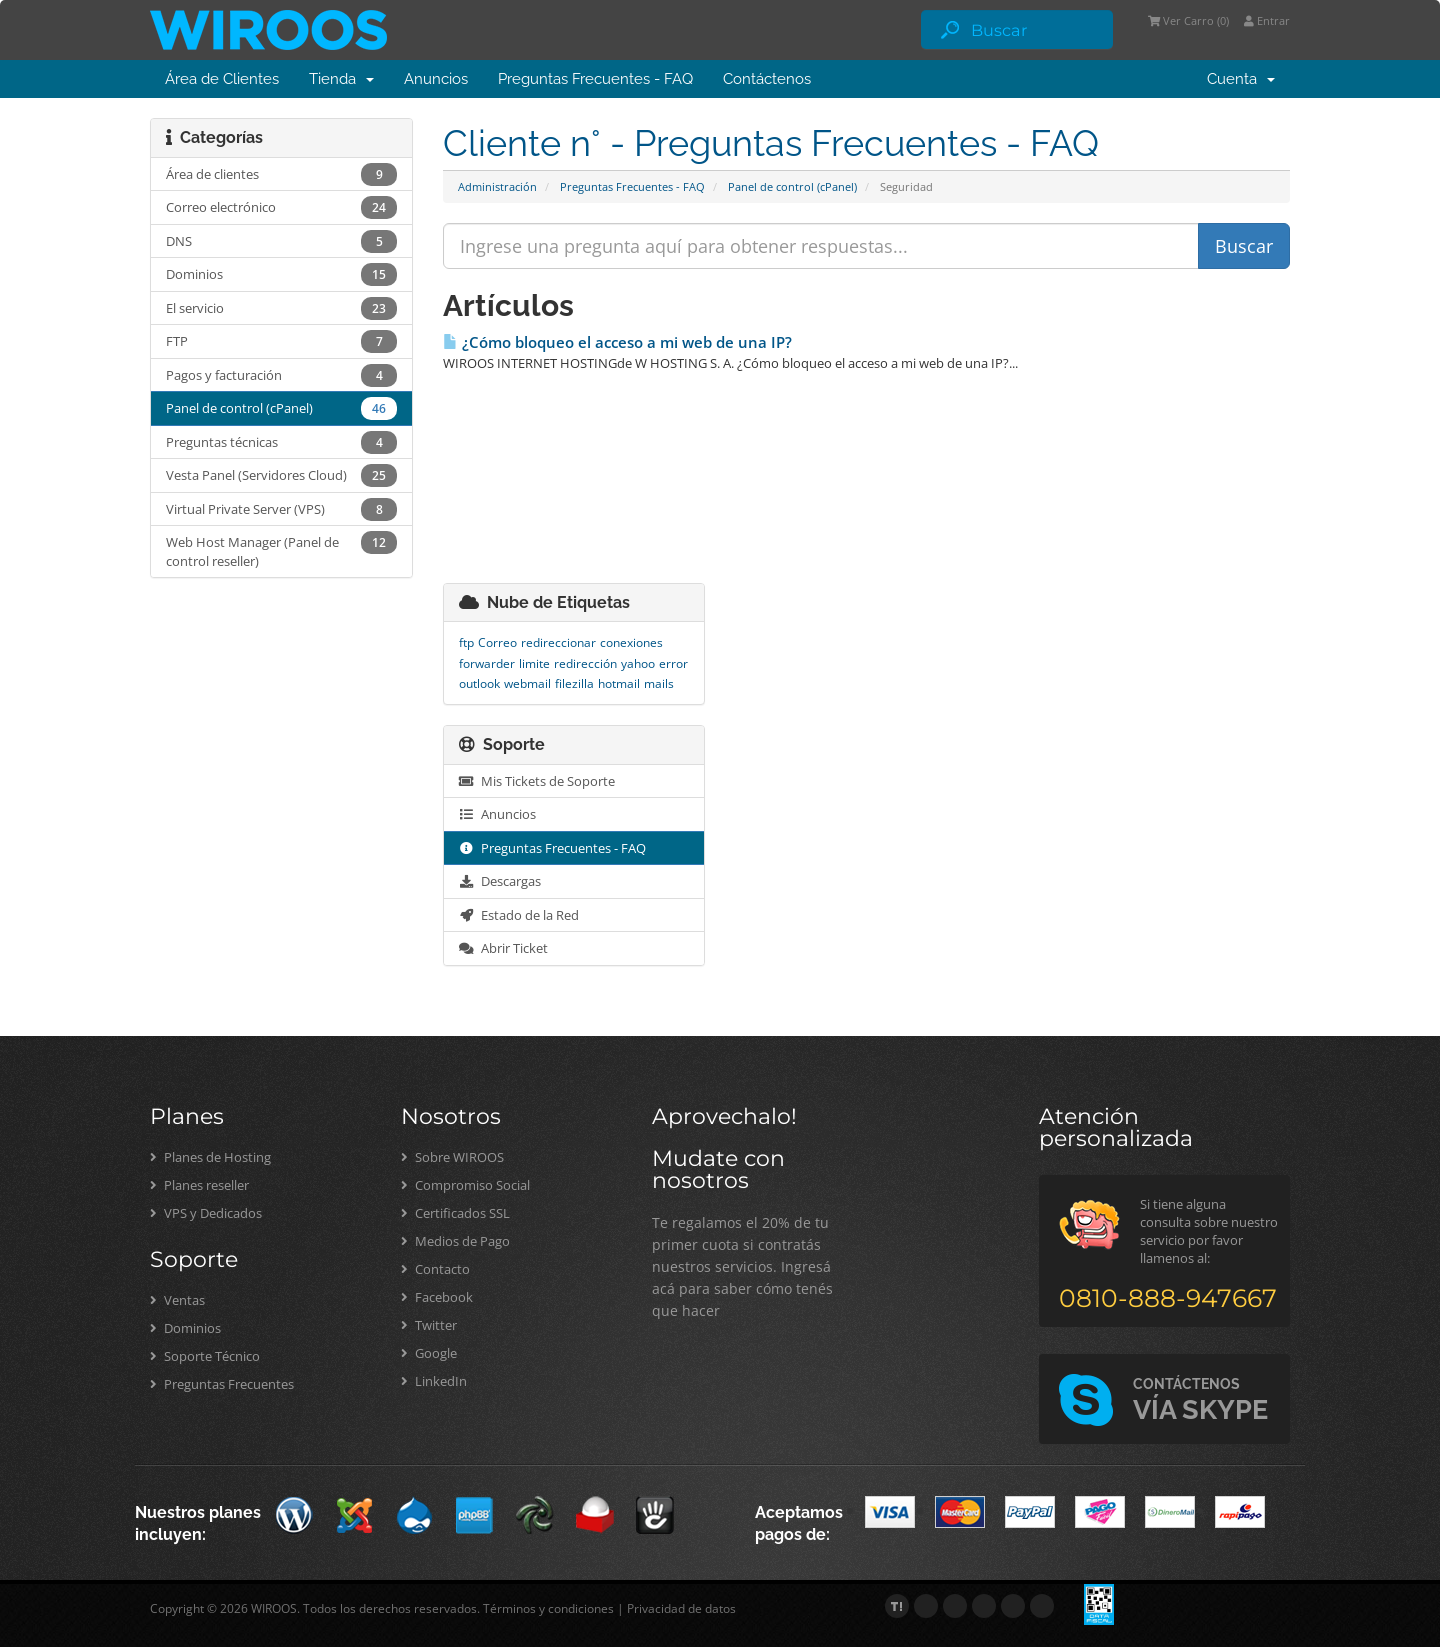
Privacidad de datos (681, 1608)
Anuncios (436, 79)
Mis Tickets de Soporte (537, 781)
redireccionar (558, 642)
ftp (466, 642)
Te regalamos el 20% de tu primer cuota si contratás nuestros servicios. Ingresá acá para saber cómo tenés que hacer (742, 1266)
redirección (585, 663)
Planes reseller (199, 1185)
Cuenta (1241, 79)
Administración (497, 186)
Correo (497, 642)
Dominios (185, 1328)
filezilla (574, 683)
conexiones (631, 642)
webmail (527, 683)
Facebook (437, 1297)
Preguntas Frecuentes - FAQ (595, 79)
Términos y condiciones (548, 1608)
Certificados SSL (455, 1213)
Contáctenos (767, 79)
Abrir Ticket (503, 948)
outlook (479, 683)
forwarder (487, 663)
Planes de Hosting (210, 1157)
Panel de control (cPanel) (792, 186)
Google (429, 1353)
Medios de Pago (455, 1241)
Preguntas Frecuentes (222, 1384)
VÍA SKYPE (1200, 1400)
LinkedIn (434, 1381)
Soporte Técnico (205, 1356)
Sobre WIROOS (452, 1157)
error (673, 663)
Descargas (500, 881)
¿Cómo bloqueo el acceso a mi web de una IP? (617, 342)
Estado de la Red (519, 915)
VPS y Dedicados (206, 1213)
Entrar (1267, 20)
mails (659, 683)
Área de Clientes (222, 79)
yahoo (638, 663)
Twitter (429, 1325)
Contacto (435, 1269)
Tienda (341, 79)
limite (534, 663)
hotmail (619, 683)
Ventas (177, 1300)
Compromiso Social (465, 1185)
